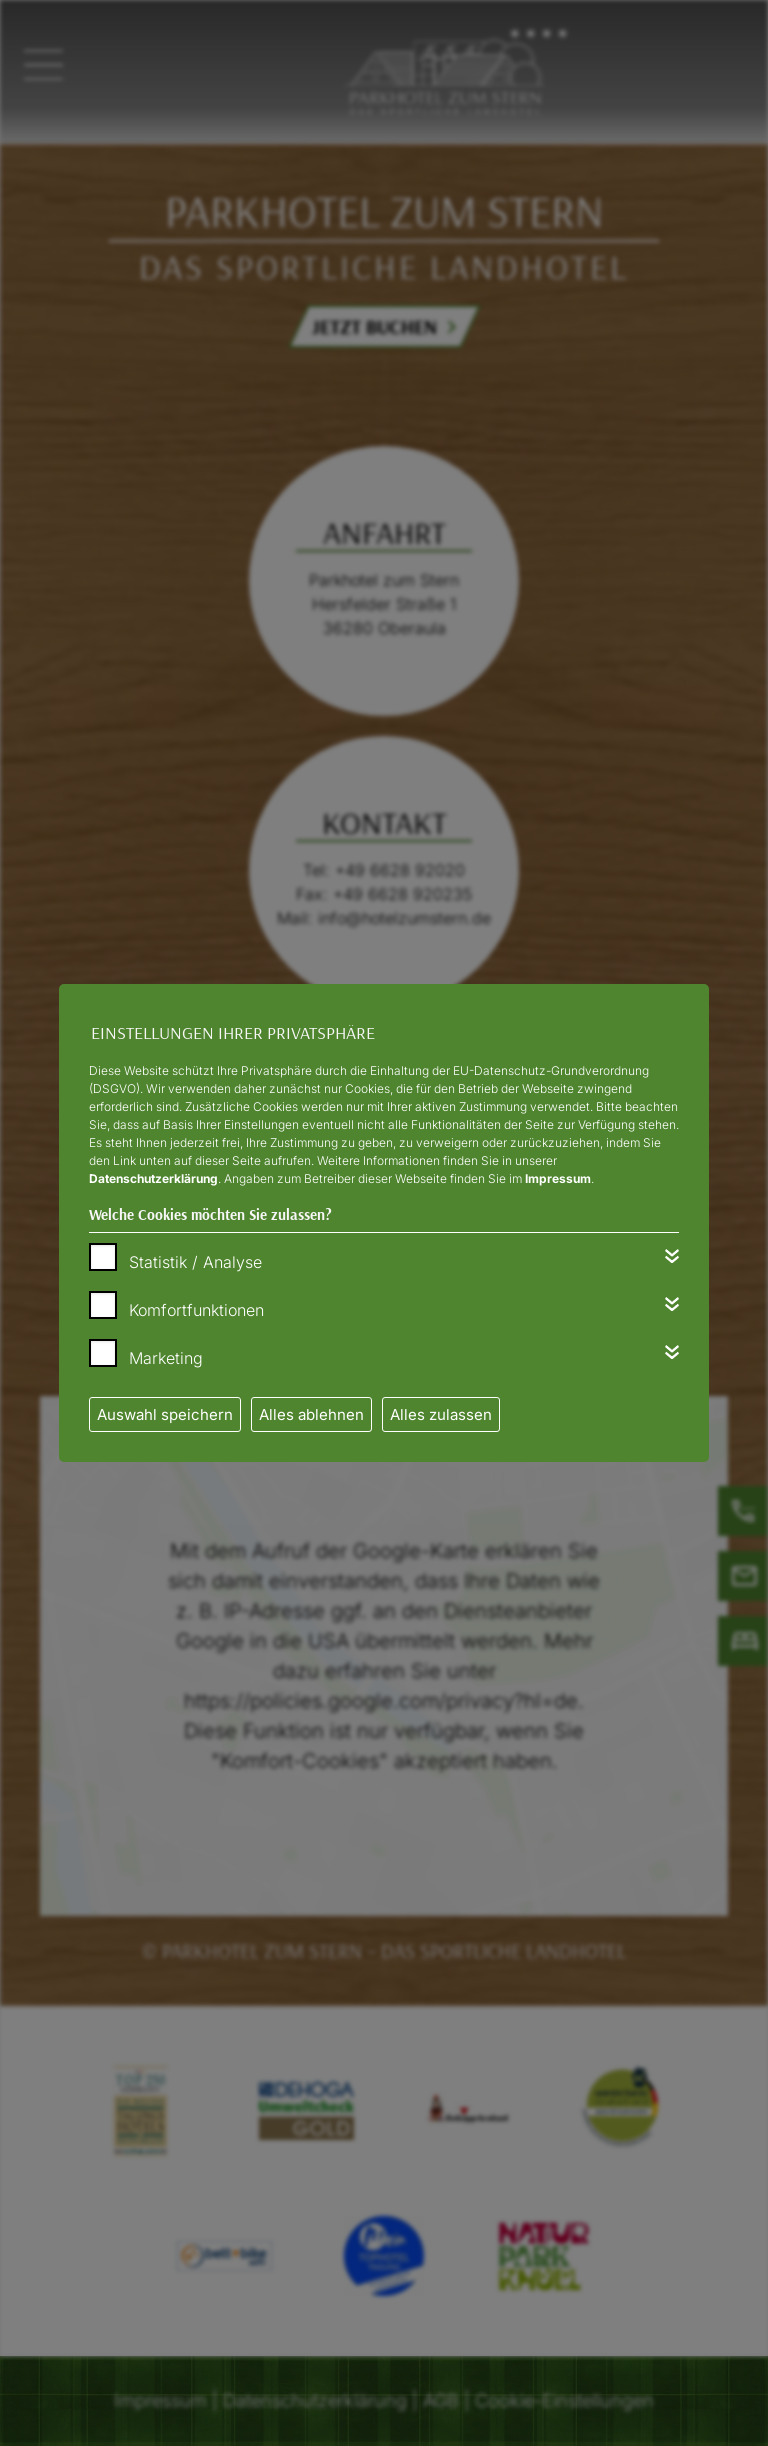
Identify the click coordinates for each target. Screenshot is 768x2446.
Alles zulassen (441, 1414)
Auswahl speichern (165, 1414)
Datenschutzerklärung (153, 1178)
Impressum (558, 1178)
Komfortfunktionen (196, 1310)
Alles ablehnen (311, 1414)
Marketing (166, 1358)
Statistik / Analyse (195, 1262)
